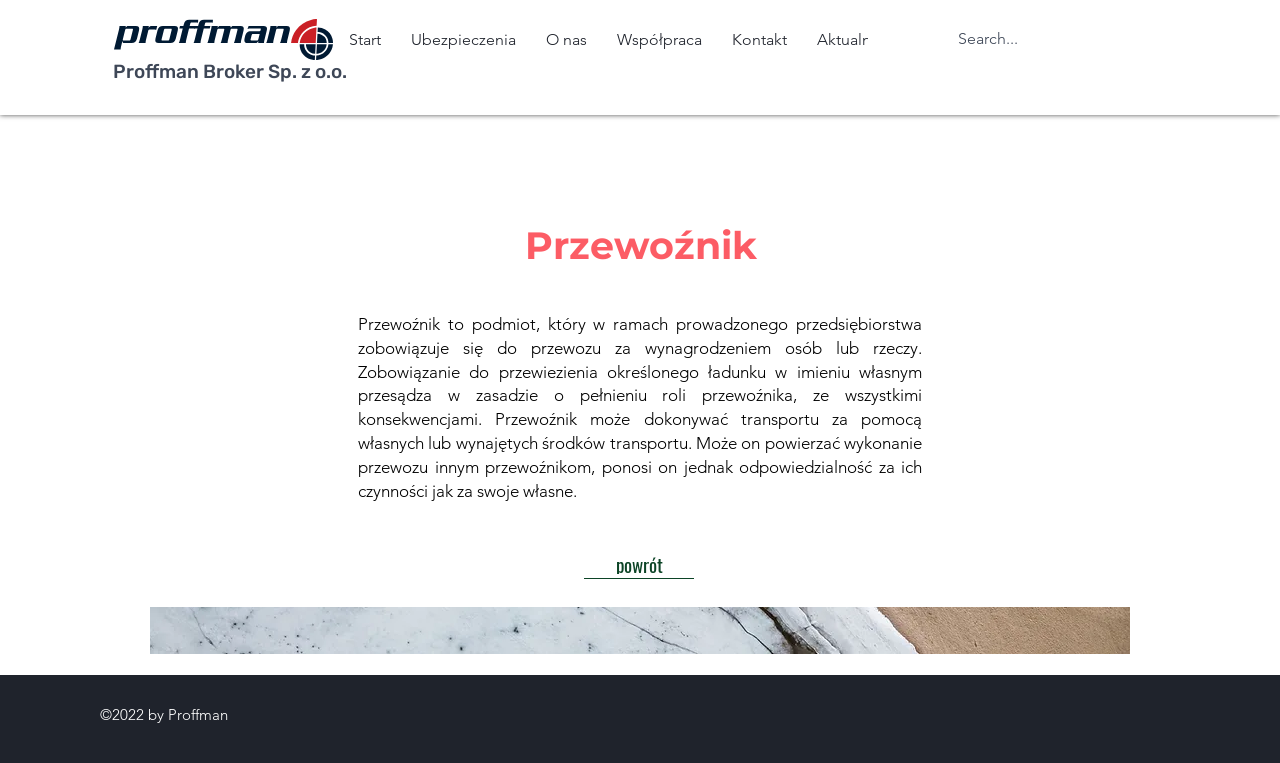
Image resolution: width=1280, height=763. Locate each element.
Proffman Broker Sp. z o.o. (230, 71)
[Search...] (1005, 39)
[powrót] (639, 564)
